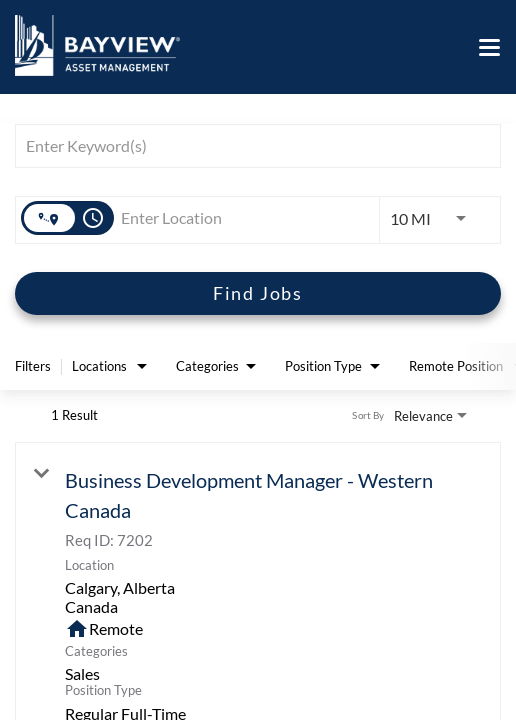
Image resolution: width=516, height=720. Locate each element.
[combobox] (248, 145)
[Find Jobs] (258, 293)
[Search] (258, 293)
